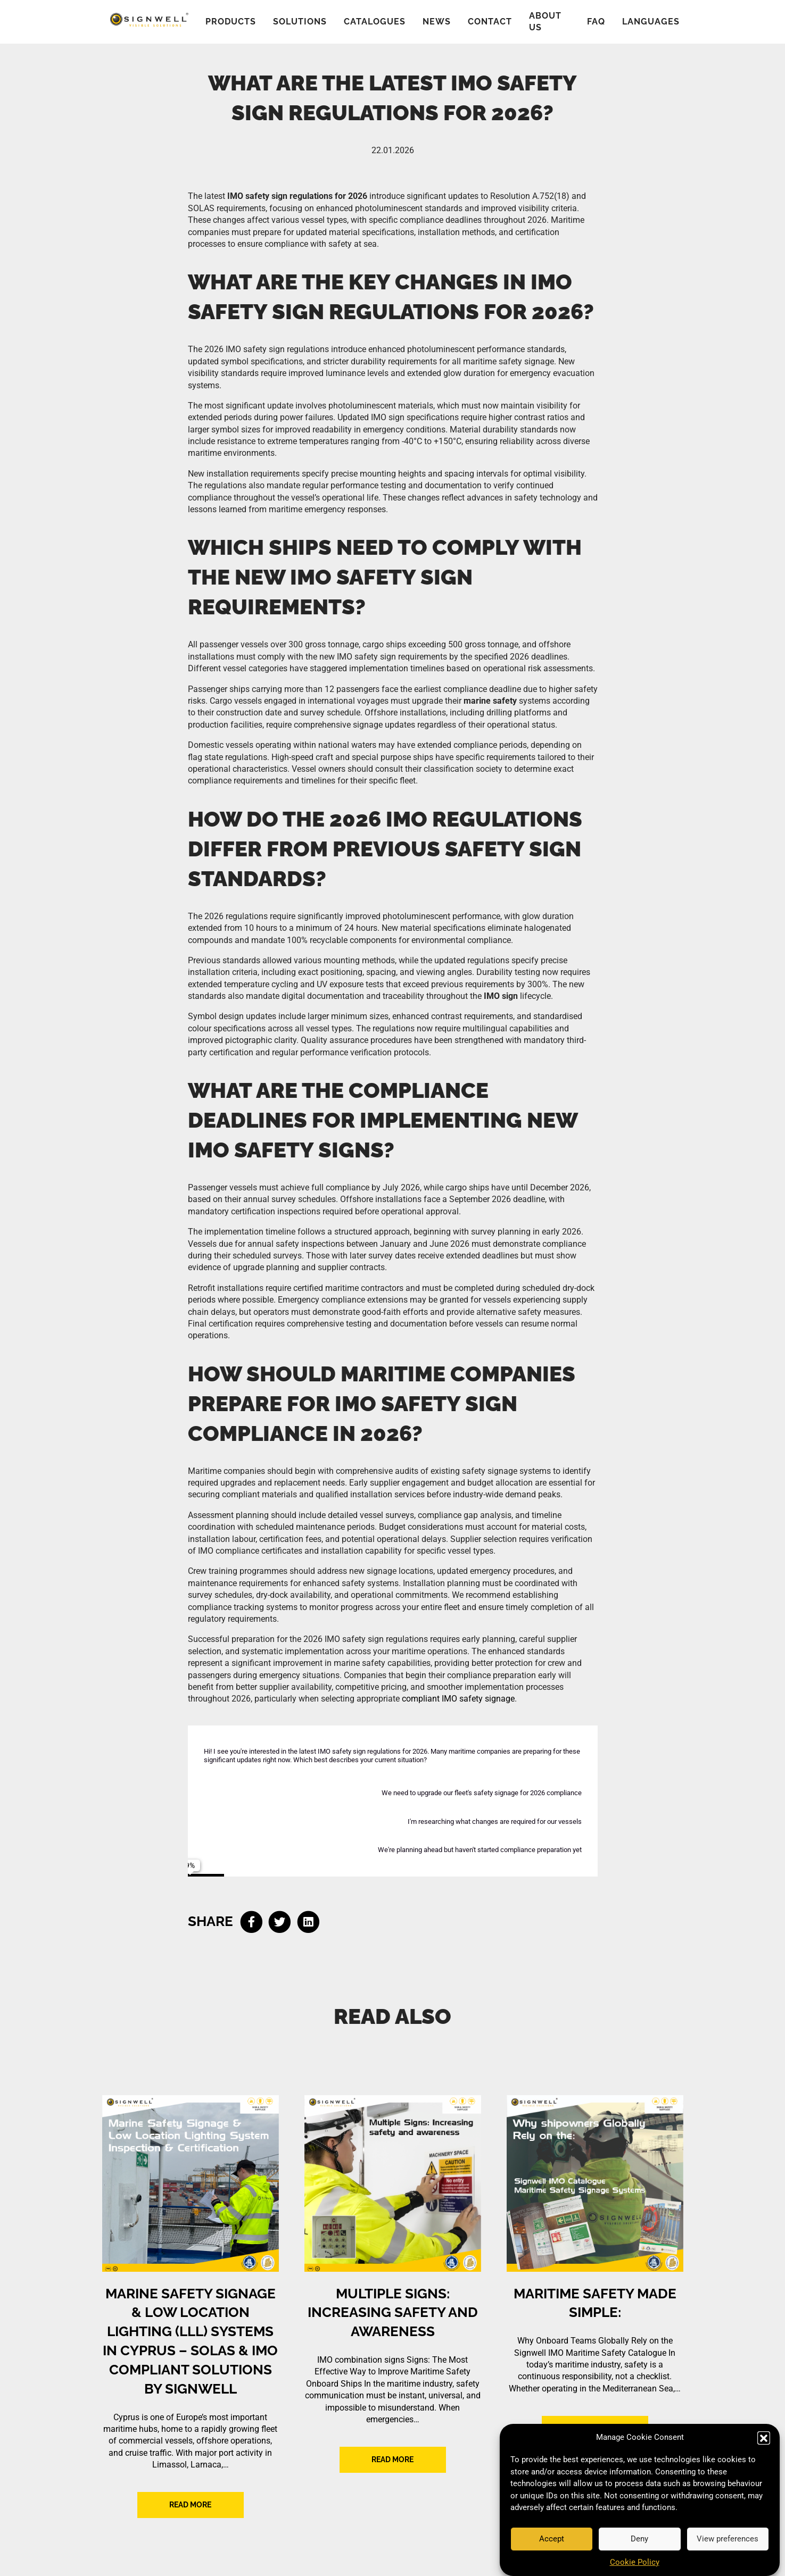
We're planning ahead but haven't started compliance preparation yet (480, 1850)
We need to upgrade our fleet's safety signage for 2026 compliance (482, 1793)
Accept (551, 2539)
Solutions (300, 21)
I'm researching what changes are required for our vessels (495, 1821)
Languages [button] (651, 21)
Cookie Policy (634, 2562)
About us (545, 21)
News (437, 21)
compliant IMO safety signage (458, 1699)
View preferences (727, 2539)
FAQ (596, 21)
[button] (763, 2437)
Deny (639, 2539)
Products (230, 21)
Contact (490, 21)
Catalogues (375, 21)
